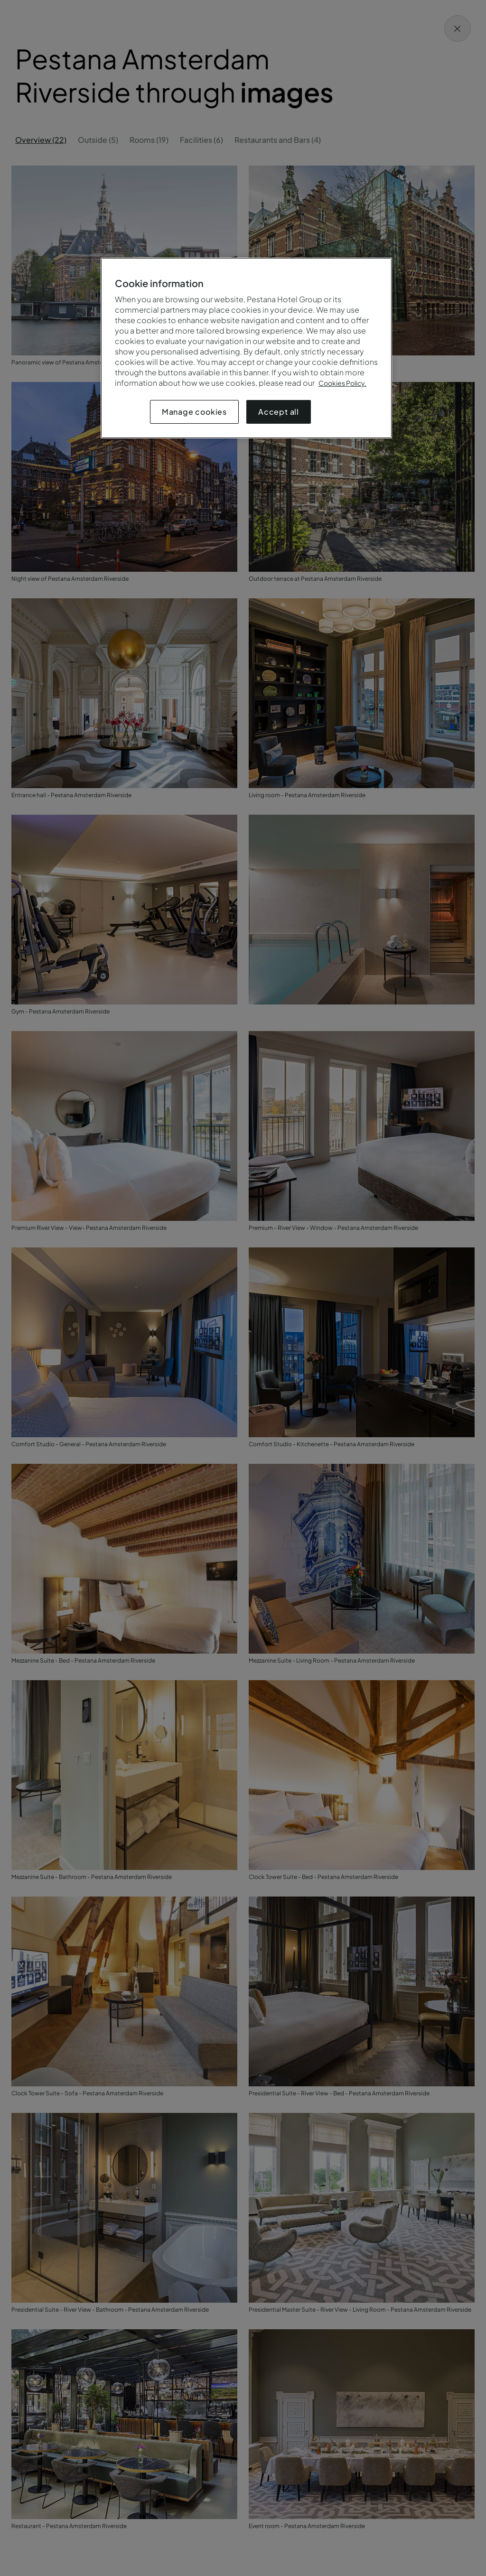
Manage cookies (194, 412)
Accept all (278, 412)
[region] (246, 348)
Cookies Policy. (342, 383)
